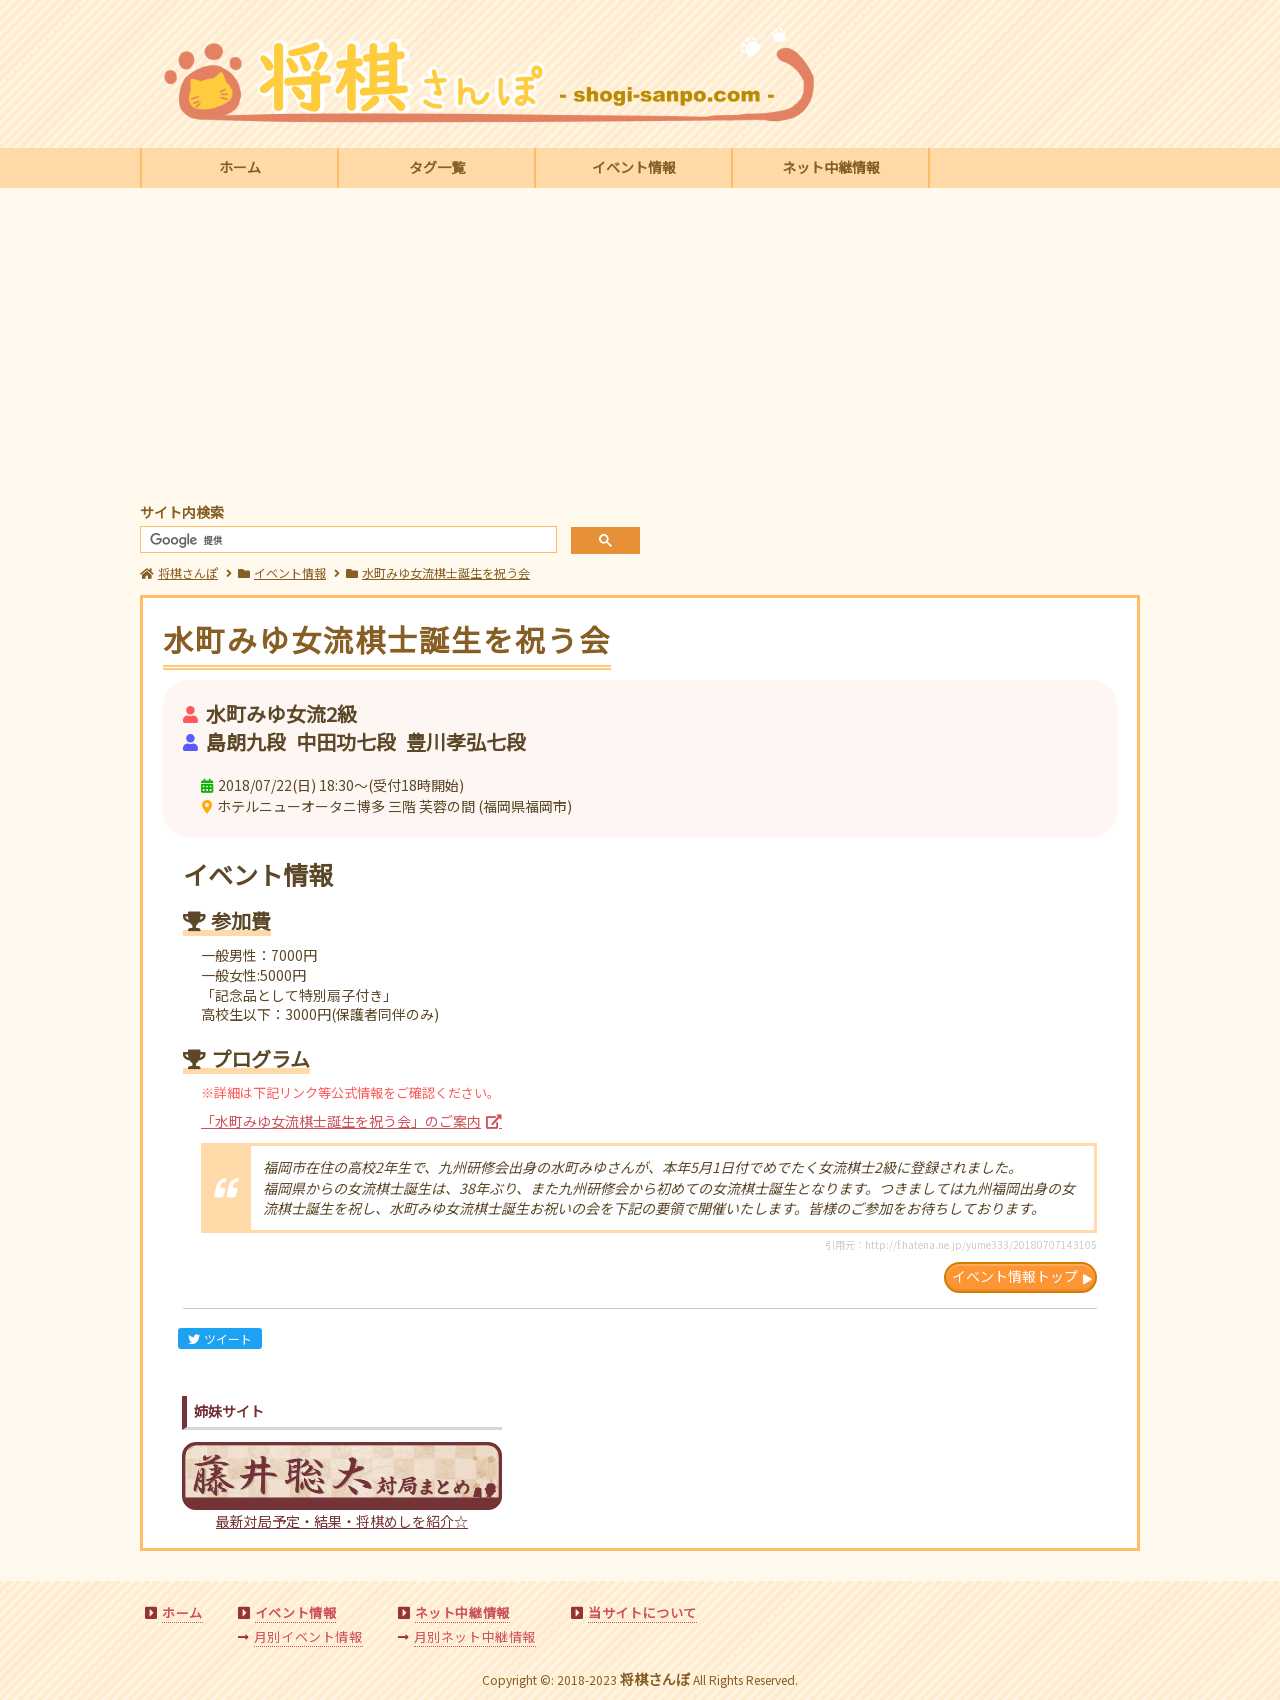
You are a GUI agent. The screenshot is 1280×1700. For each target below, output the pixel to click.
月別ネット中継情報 (475, 1636)
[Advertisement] (640, 348)
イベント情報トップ (1015, 1276)
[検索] (346, 540)
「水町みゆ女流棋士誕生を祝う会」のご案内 (341, 1121)
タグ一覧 (437, 167)
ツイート (220, 1338)
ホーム (240, 167)
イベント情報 (634, 167)
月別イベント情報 (308, 1636)
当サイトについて (642, 1612)
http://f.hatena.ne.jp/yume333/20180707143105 (981, 1244)
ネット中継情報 (831, 167)
